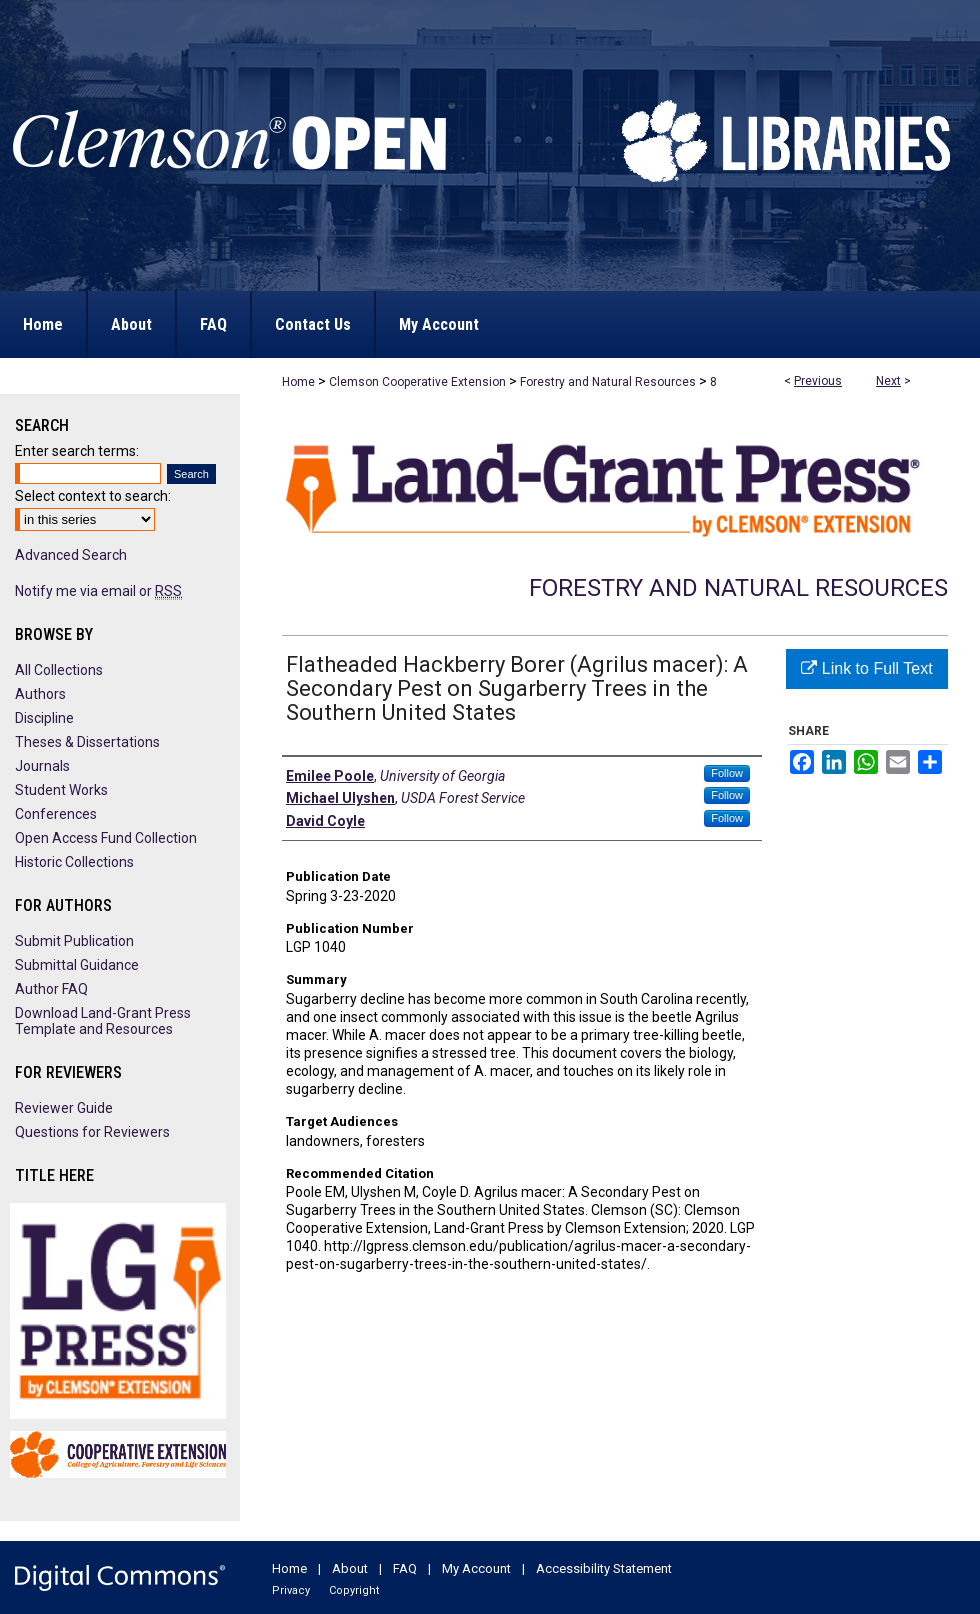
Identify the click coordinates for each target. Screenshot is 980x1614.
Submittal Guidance (77, 965)
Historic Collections (74, 862)
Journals (42, 766)
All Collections (59, 670)
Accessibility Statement (604, 1568)
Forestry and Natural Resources (608, 382)
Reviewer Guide (64, 1108)
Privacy (291, 1590)
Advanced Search (71, 555)
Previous (818, 381)
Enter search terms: (77, 451)
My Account (476, 1568)
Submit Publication (74, 941)
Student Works (61, 790)
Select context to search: (93, 496)
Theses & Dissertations (87, 742)
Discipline (44, 718)
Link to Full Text (866, 668)
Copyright (354, 1590)
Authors (40, 694)
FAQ (405, 1568)
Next (888, 381)
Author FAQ (51, 989)
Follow (727, 773)
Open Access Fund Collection (106, 838)
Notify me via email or (98, 591)
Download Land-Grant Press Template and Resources (103, 1021)
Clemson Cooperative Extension (417, 382)
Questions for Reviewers (92, 1132)
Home (298, 382)
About (350, 1568)
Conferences (56, 814)
